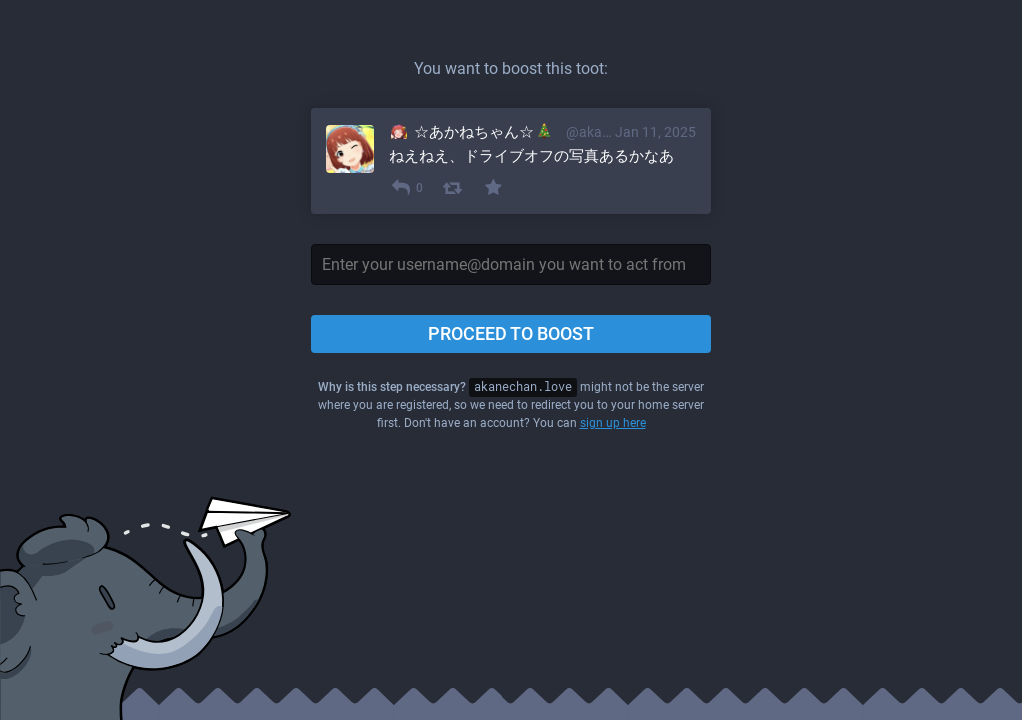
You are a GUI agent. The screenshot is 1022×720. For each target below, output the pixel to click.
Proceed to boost (511, 333)
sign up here (613, 423)
